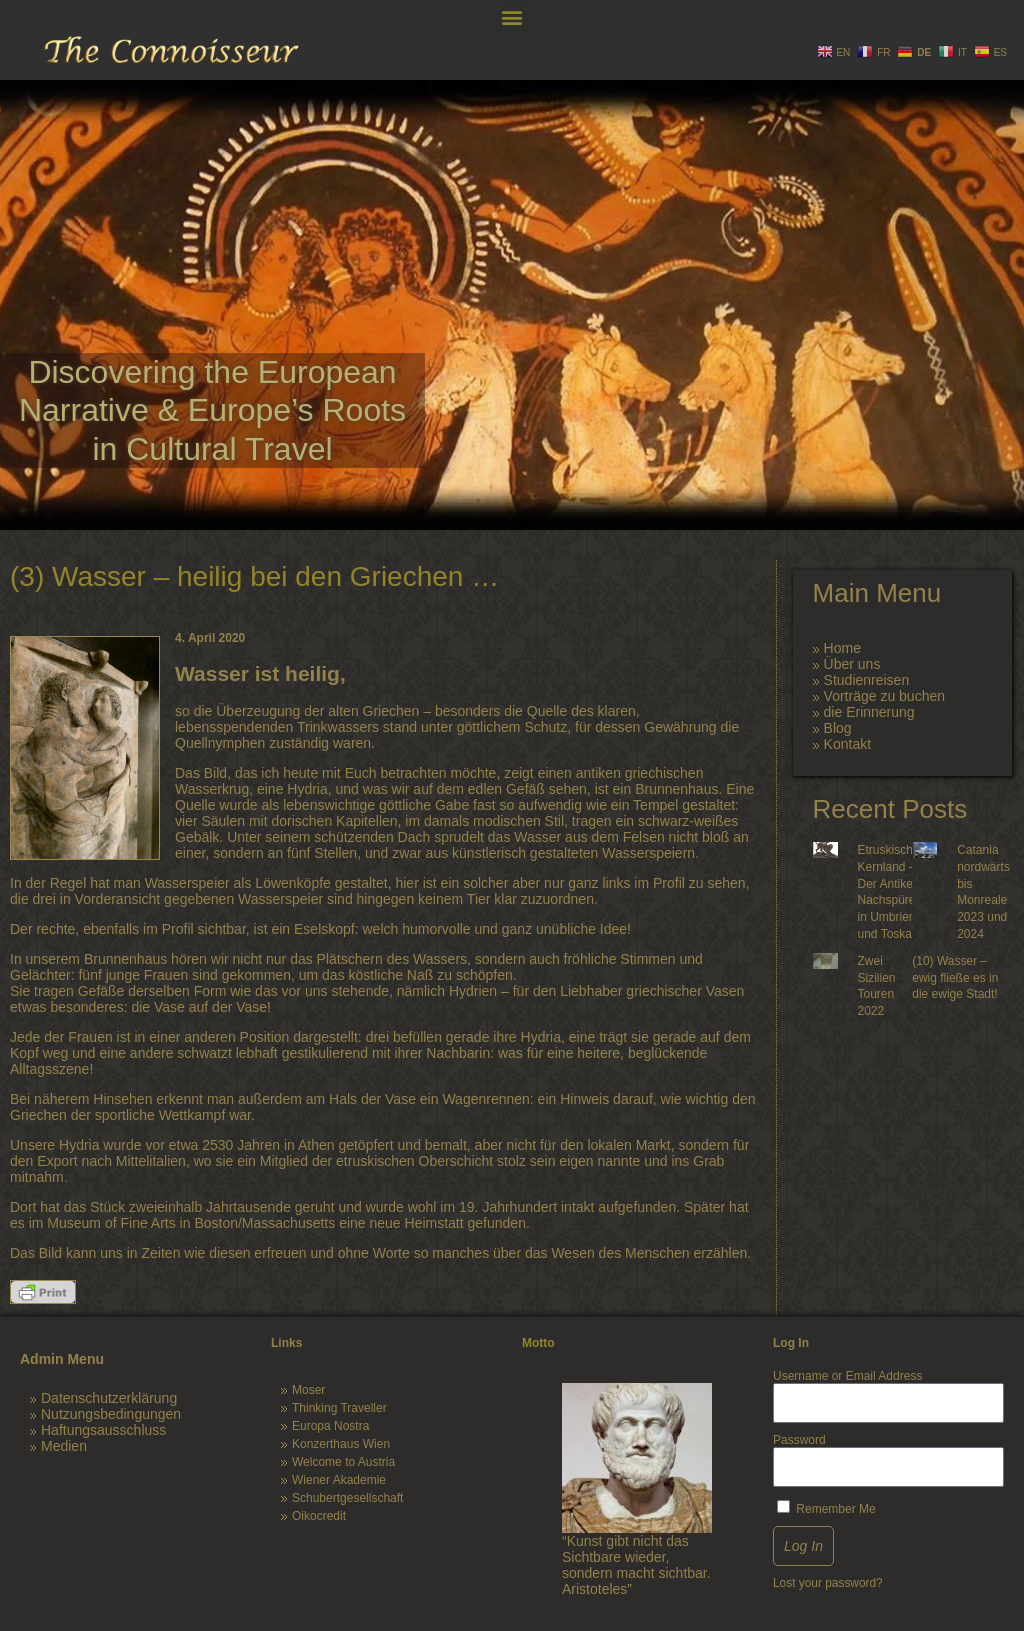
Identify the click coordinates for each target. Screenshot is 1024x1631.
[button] (512, 16)
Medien (64, 1446)
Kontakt (847, 744)
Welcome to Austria (343, 1462)
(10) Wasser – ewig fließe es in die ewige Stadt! (955, 978)
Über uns (852, 664)
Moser (308, 1390)
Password (799, 1440)
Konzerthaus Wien (341, 1444)
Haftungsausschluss (103, 1430)
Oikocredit (319, 1516)
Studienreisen (867, 680)
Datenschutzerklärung (109, 1398)
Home (842, 648)
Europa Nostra (330, 1426)
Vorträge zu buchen (884, 696)
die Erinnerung (869, 712)
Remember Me (826, 1508)
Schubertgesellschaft (347, 1498)
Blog (838, 728)
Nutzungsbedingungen (111, 1414)
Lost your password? (828, 1583)
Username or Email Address (847, 1376)
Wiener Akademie (339, 1480)
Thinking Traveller (339, 1408)
